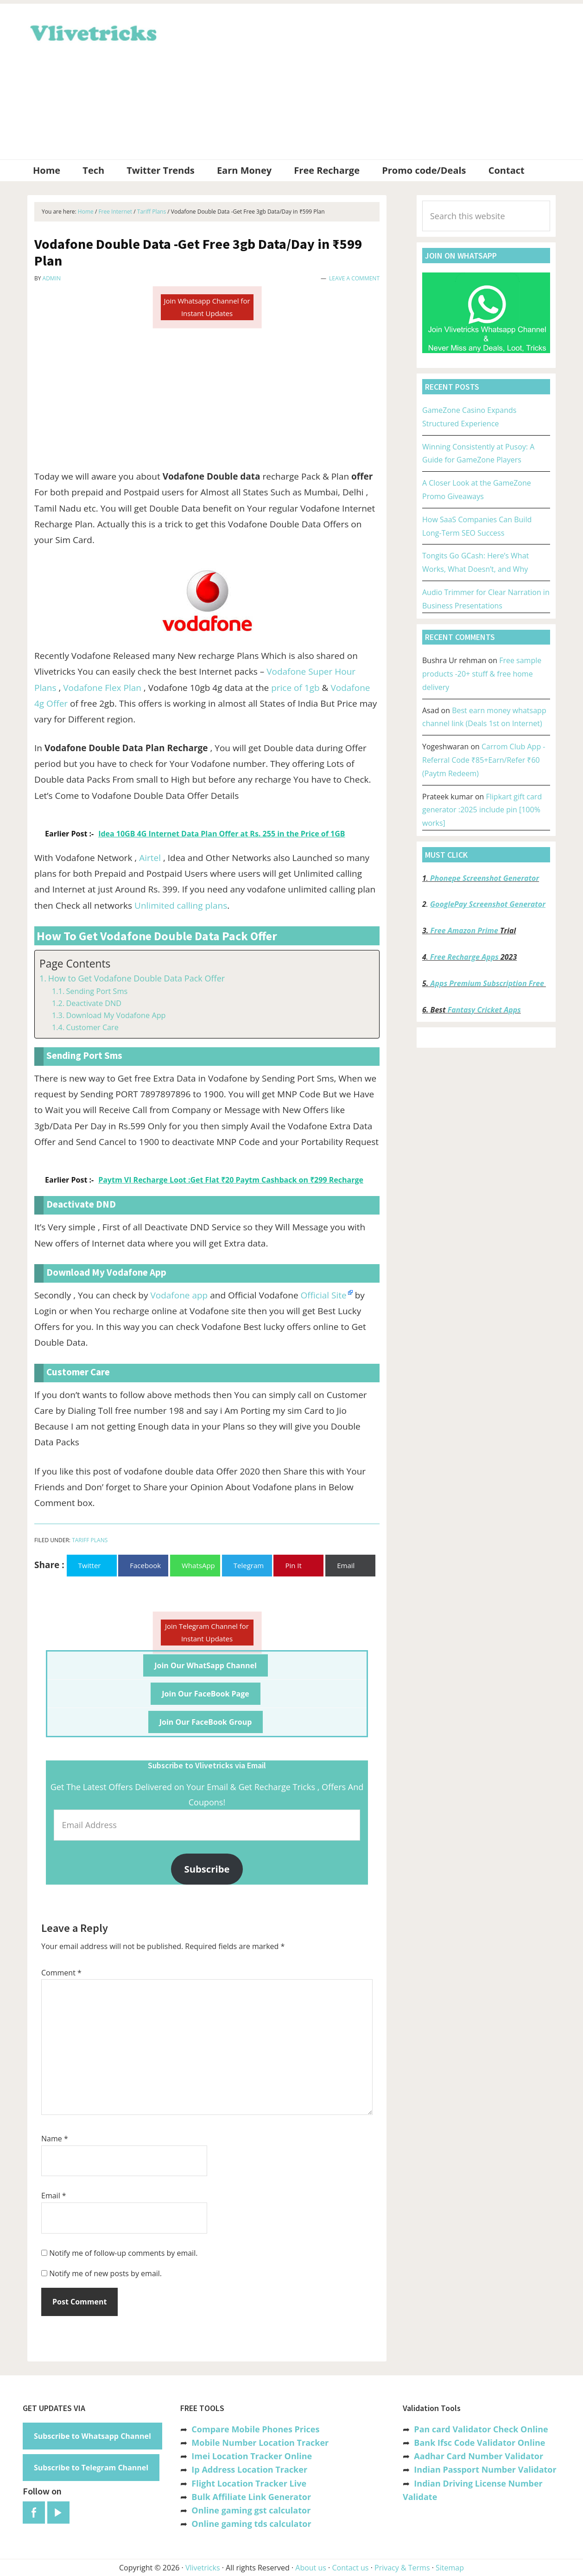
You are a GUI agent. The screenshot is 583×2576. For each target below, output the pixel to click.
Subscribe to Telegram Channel (91, 2467)
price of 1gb (295, 688)
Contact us (350, 2568)
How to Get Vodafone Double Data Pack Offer (136, 978)
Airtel (151, 858)
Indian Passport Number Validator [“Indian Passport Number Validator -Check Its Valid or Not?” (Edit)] (485, 2469)
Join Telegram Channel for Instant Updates (207, 1632)
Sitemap (450, 2568)
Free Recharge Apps (464, 957)
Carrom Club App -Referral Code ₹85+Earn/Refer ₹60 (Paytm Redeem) (483, 759)
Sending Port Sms (96, 991)
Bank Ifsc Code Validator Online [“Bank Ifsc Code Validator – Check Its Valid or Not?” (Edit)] (479, 2442)
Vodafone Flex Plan (102, 688)
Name (54, 2138)
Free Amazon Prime (464, 930)
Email (53, 2195)
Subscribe (207, 1868)
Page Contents (74, 963)
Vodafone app (179, 1295)
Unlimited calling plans (180, 905)
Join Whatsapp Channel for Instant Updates (207, 307)
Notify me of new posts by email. (105, 2273)
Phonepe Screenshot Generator (484, 878)
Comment (61, 1973)
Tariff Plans (90, 1540)
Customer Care (92, 1027)
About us (310, 2568)
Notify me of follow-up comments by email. (123, 2253)
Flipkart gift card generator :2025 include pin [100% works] (482, 810)
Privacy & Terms (402, 2568)
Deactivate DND (93, 1003)
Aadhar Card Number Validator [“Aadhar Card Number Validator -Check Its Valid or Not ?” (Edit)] (478, 2456)
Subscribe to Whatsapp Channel (92, 2436)
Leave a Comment (354, 278)
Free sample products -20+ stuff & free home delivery (481, 673)
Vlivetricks (92, 31)
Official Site (324, 1295)
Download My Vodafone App (115, 1015)
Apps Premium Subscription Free (488, 983)
